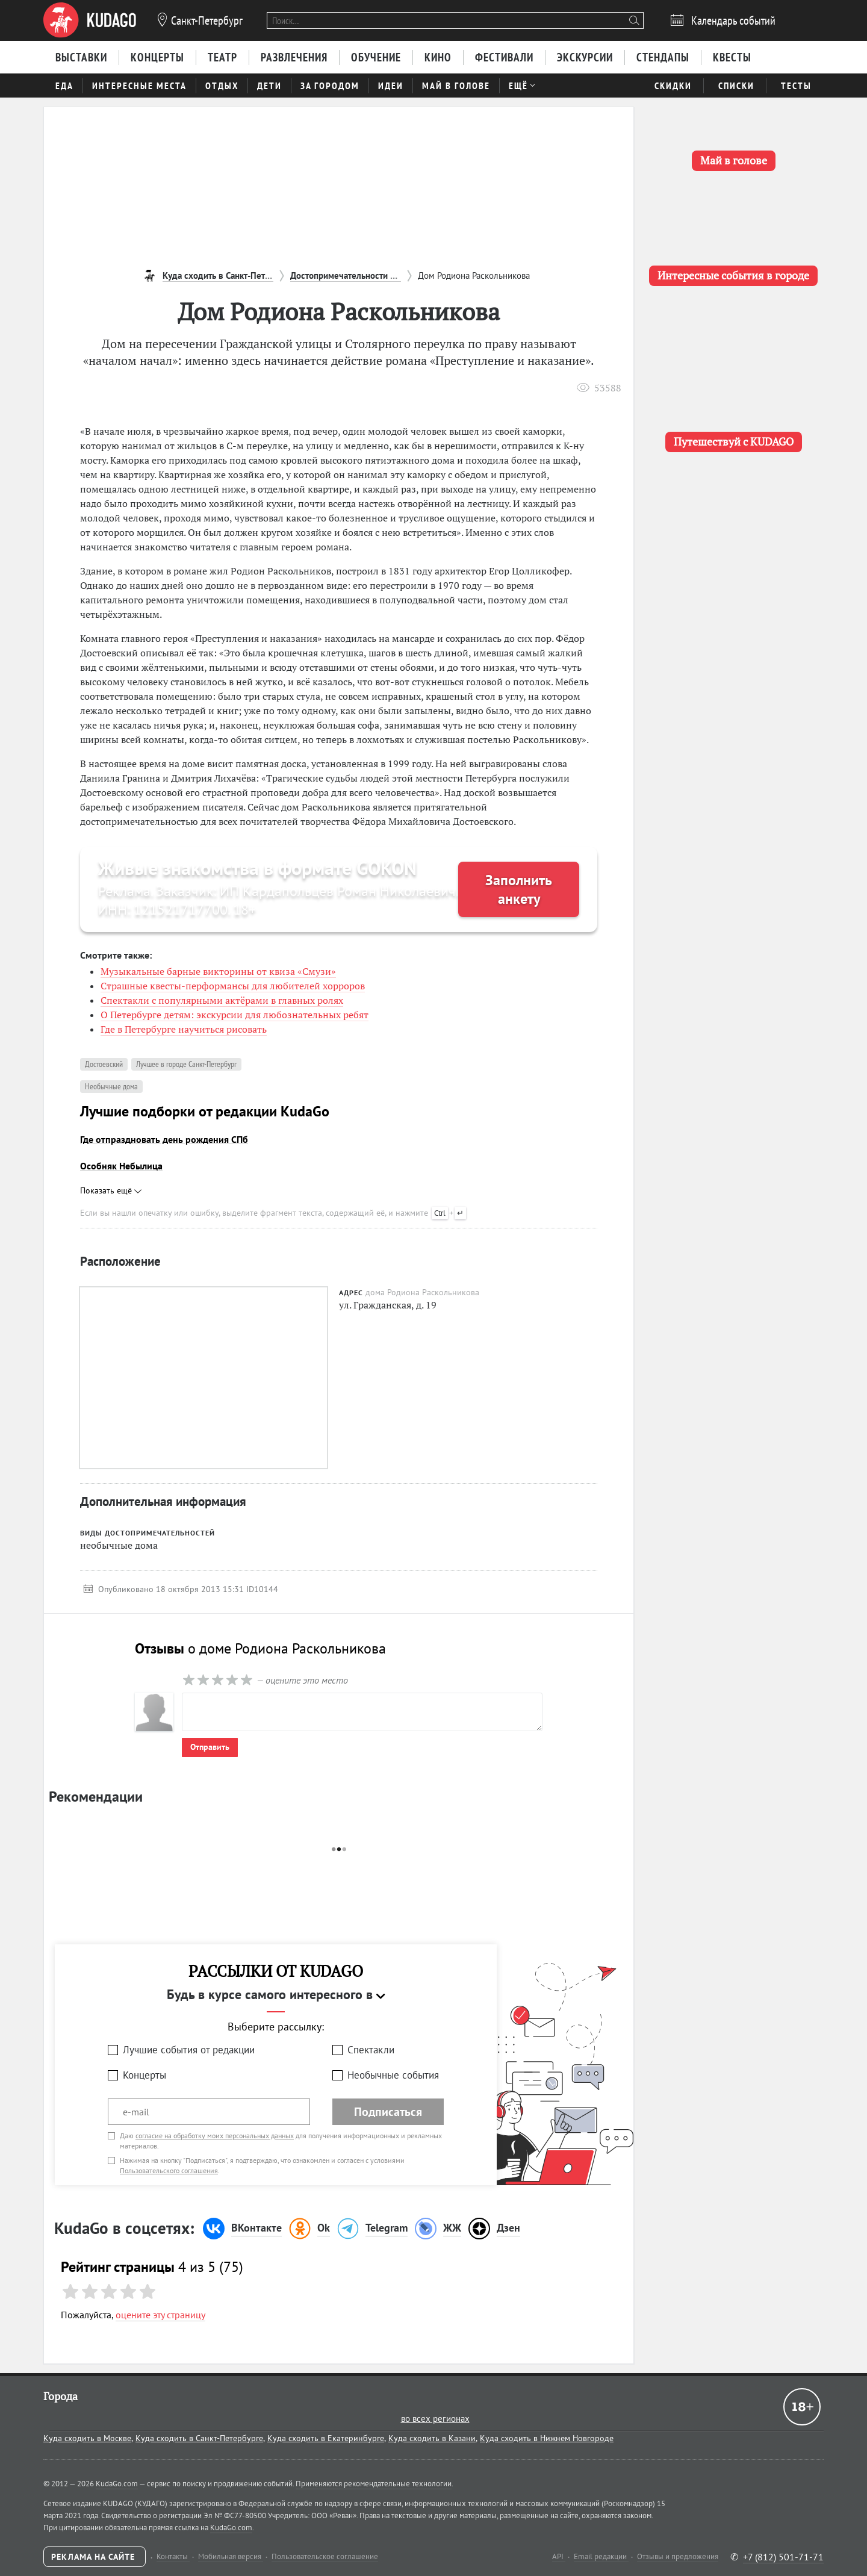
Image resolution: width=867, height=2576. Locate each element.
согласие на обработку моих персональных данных (214, 2135)
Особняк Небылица (121, 1166)
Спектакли (370, 2049)
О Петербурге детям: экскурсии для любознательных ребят (234, 1015)
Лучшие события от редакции (189, 2049)
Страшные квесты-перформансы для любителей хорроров (233, 986)
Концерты (144, 2075)
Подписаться (388, 2112)
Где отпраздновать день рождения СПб (164, 1139)
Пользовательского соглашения (169, 2170)
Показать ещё (110, 1190)
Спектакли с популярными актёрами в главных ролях (222, 1000)
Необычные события (393, 2075)
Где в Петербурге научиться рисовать (184, 1029)
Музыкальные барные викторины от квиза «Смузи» (218, 971)
